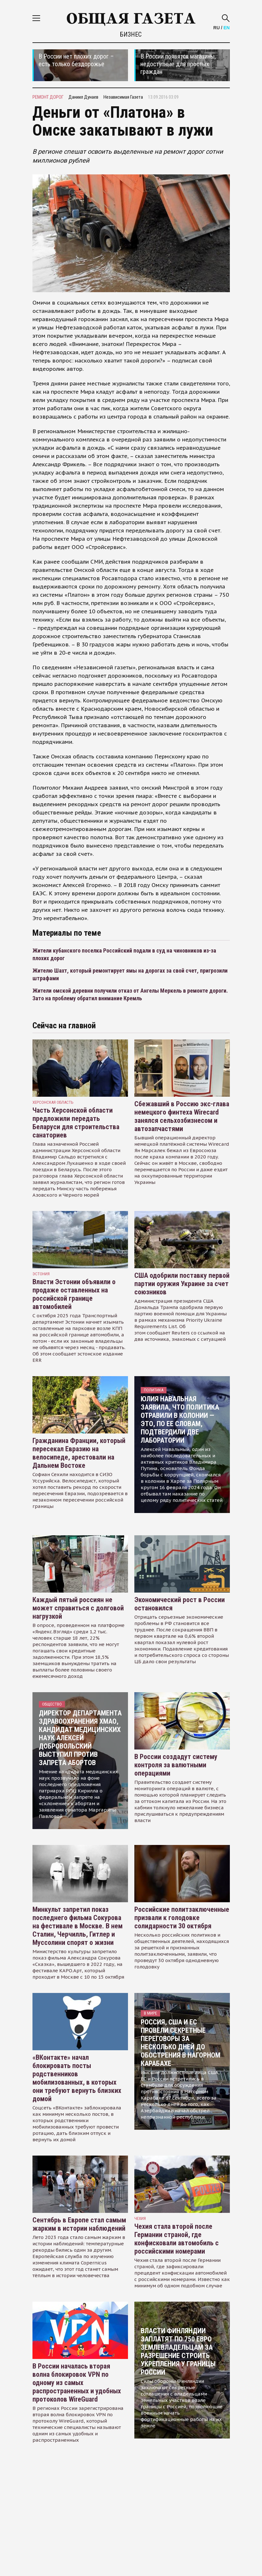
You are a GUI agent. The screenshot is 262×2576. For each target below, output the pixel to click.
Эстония (41, 1273)
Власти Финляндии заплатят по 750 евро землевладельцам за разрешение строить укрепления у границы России (178, 2351)
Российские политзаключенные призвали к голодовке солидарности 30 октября (181, 1917)
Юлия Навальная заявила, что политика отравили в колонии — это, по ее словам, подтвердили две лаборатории (180, 1419)
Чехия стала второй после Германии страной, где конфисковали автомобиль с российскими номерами (176, 2238)
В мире (150, 2013)
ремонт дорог (48, 97)
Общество (52, 1704)
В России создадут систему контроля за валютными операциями (175, 1765)
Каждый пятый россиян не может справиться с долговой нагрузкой (78, 1608)
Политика (153, 1390)
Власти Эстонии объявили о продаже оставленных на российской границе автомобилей (74, 1294)
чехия (140, 2218)
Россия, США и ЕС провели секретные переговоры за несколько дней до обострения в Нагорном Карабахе (180, 2042)
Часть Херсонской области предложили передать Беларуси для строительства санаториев (75, 1122)
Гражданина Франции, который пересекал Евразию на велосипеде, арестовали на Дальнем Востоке (78, 1453)
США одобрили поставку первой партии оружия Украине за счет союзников (182, 1283)
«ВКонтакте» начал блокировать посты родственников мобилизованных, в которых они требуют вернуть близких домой (76, 2078)
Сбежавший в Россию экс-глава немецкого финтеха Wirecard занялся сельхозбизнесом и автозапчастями (181, 1116)
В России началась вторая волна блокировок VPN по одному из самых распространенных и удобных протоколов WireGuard (76, 2382)
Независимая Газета (123, 97)
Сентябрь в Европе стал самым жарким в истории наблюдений (79, 2224)
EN (226, 27)
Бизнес (131, 34)
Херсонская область (53, 1102)
